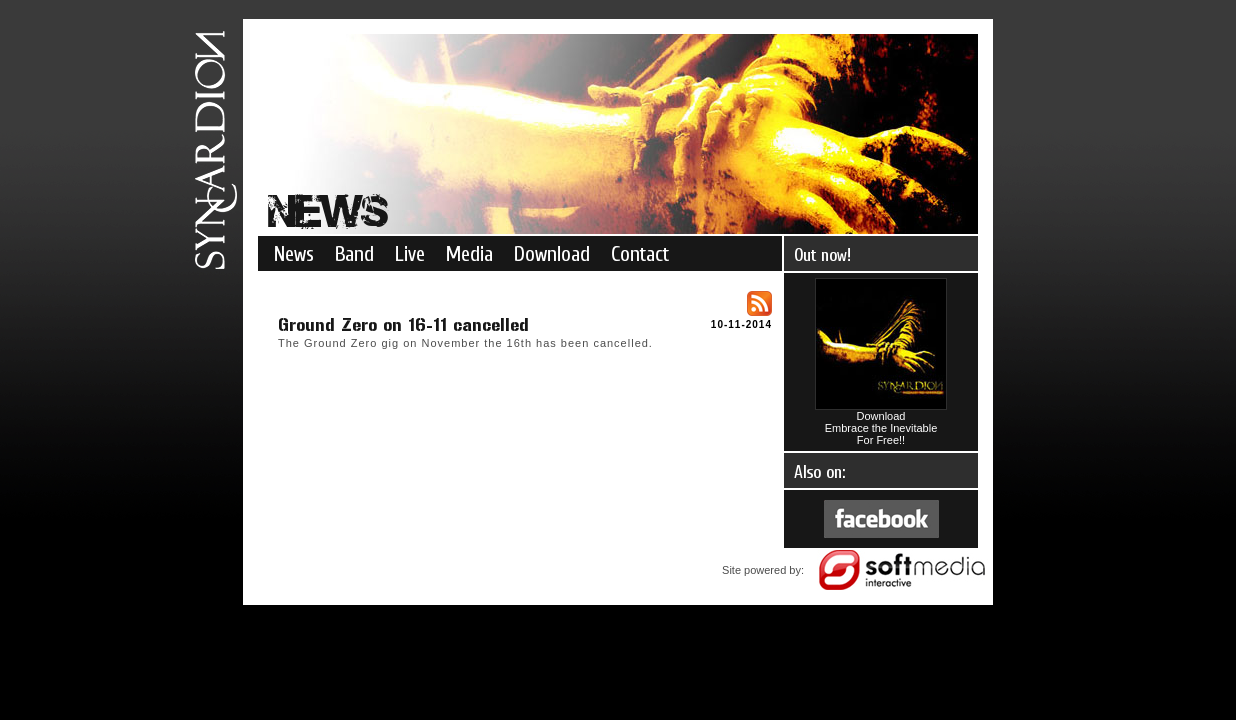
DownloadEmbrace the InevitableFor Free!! (881, 423)
